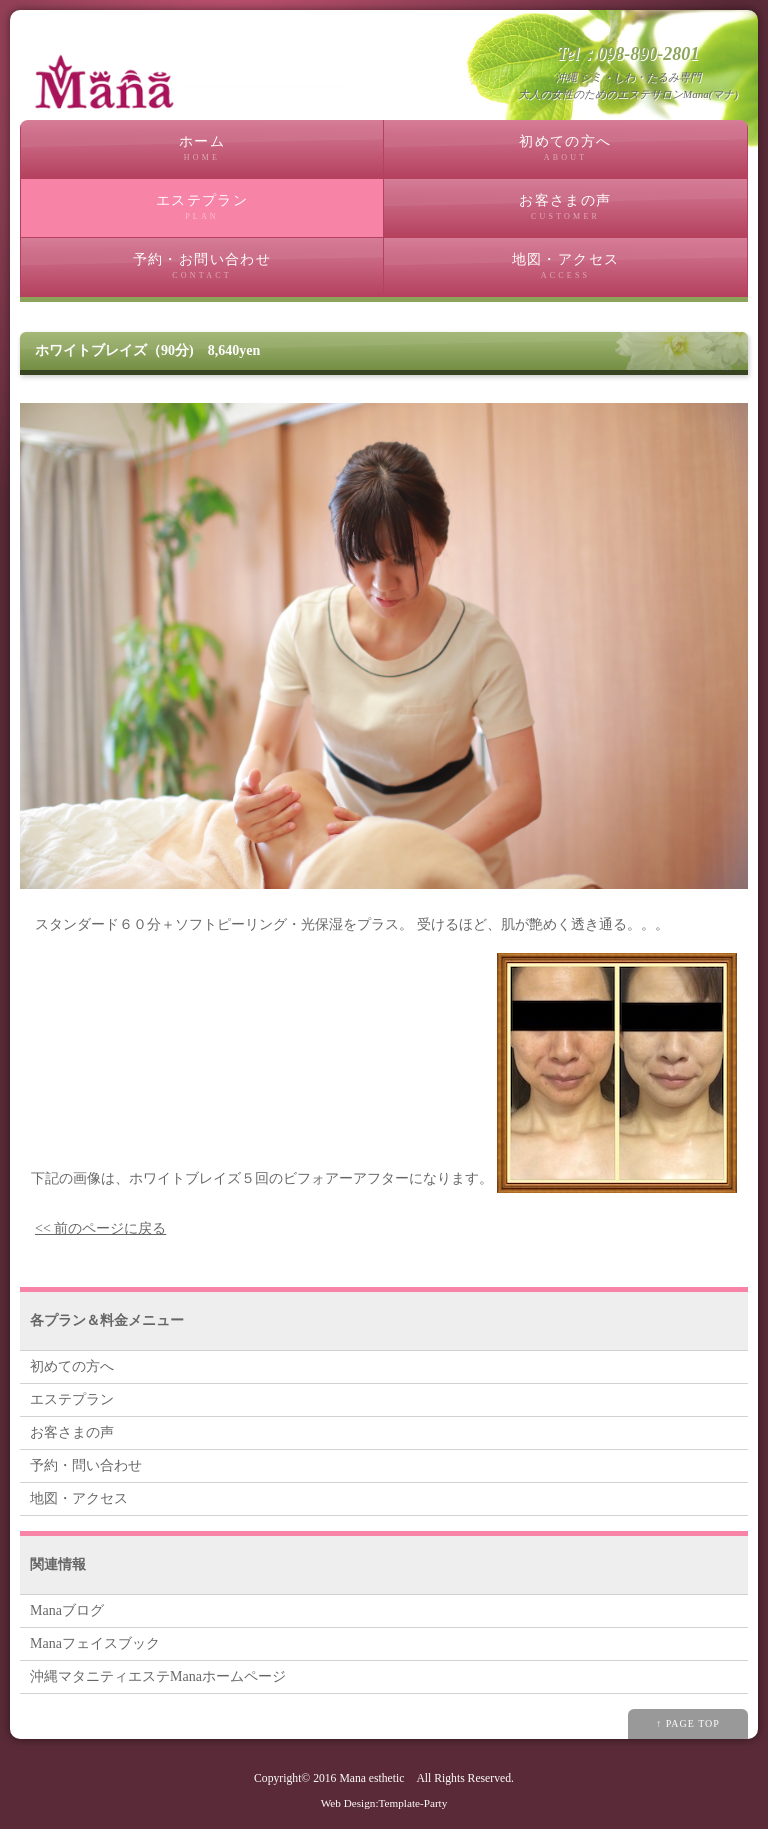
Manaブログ (67, 1610)
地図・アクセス (565, 266)
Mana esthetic (371, 1778)
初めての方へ (565, 148)
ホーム (202, 148)
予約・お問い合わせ (202, 266)
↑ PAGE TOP (688, 1723)
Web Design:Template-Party (384, 1803)
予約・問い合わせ (86, 1465)
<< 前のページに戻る (100, 1228)
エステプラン (202, 207)
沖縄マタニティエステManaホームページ (158, 1676)
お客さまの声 (565, 207)
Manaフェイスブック (95, 1643)
